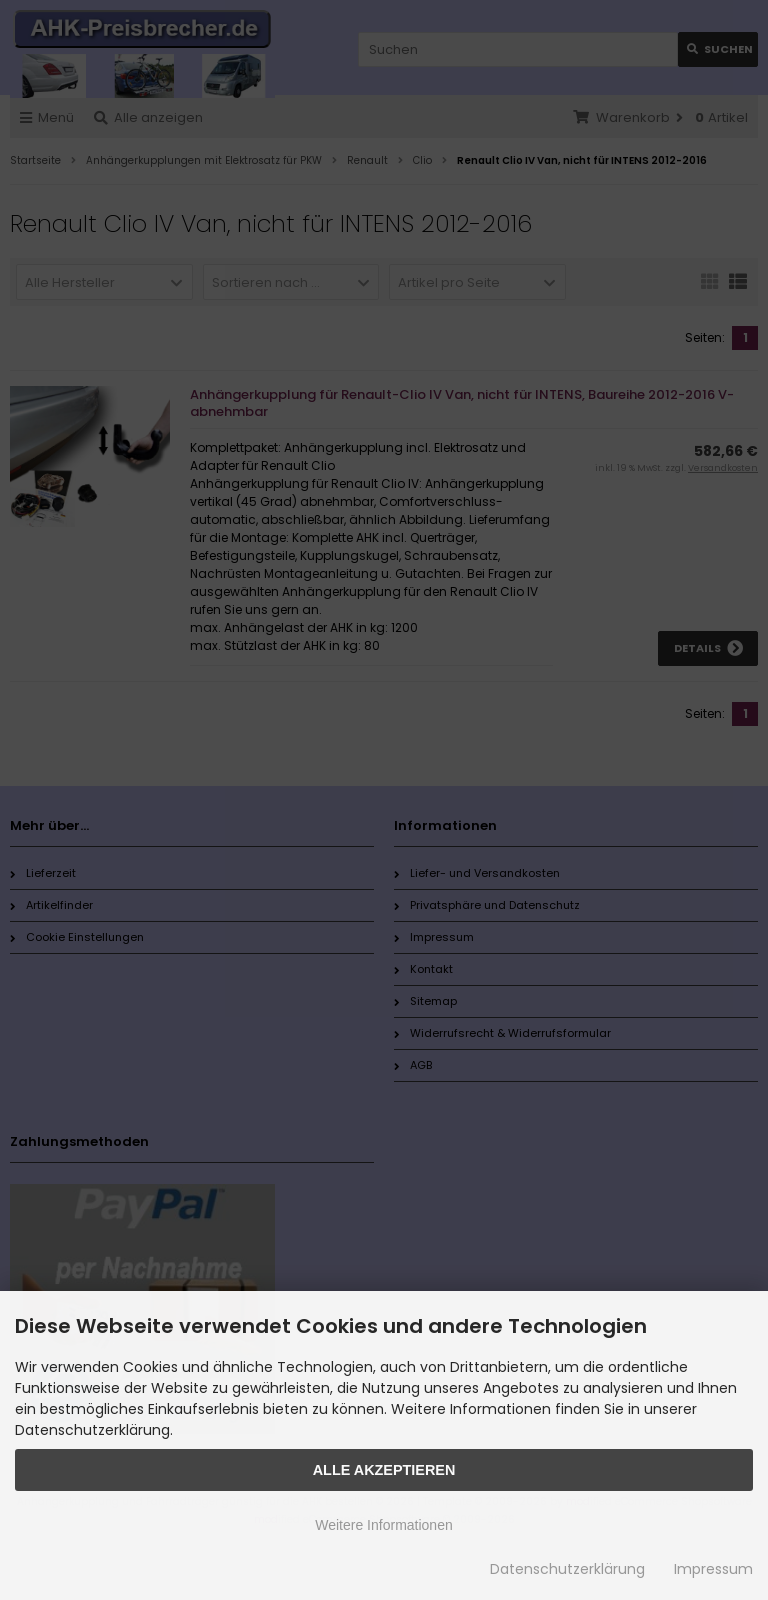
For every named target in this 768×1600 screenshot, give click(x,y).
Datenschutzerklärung (567, 1569)
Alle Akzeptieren (384, 1470)
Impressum (713, 1569)
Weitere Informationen (383, 1525)
